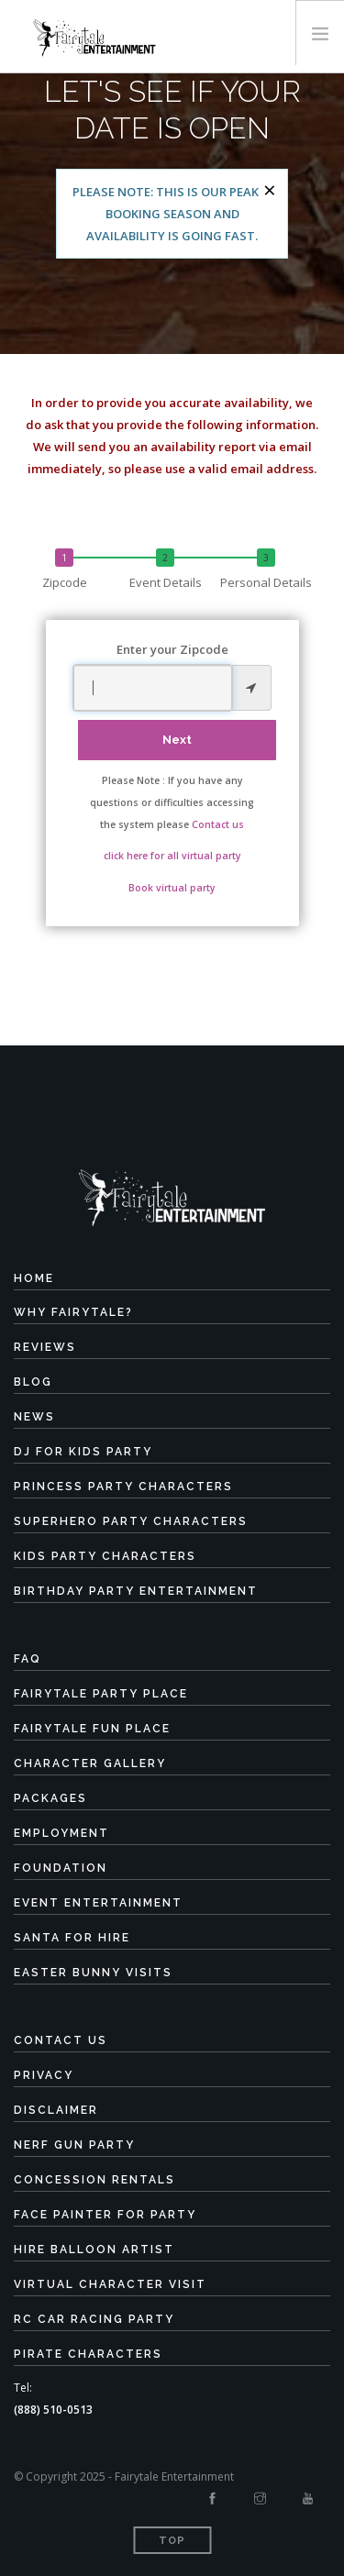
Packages (50, 1798)
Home (34, 1278)
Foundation (60, 1868)
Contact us (218, 824)
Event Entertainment (98, 1902)
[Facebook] (212, 2499)
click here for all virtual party (172, 855)
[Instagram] (260, 2499)
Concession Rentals (94, 2179)
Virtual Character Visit (110, 2284)
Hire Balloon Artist (94, 2249)
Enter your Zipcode (172, 649)
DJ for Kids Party (83, 1451)
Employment (61, 1833)
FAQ (27, 1659)
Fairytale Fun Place (92, 1728)
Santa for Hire (72, 1937)
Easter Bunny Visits (93, 1972)
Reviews (45, 1347)
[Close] (269, 190)
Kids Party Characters (105, 1556)
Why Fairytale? (73, 1312)
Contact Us (60, 2040)
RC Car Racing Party (94, 2319)
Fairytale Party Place (101, 1693)
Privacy (43, 2075)
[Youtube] (307, 2499)
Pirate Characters (88, 2354)
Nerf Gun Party (74, 2145)
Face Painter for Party (105, 2214)
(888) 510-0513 (53, 2409)
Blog (33, 1382)
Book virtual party (172, 887)
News (34, 1416)
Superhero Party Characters (131, 1521)
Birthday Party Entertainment (136, 1591)
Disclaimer (56, 2110)
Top (172, 2541)
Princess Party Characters (123, 1486)
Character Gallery (90, 1763)
